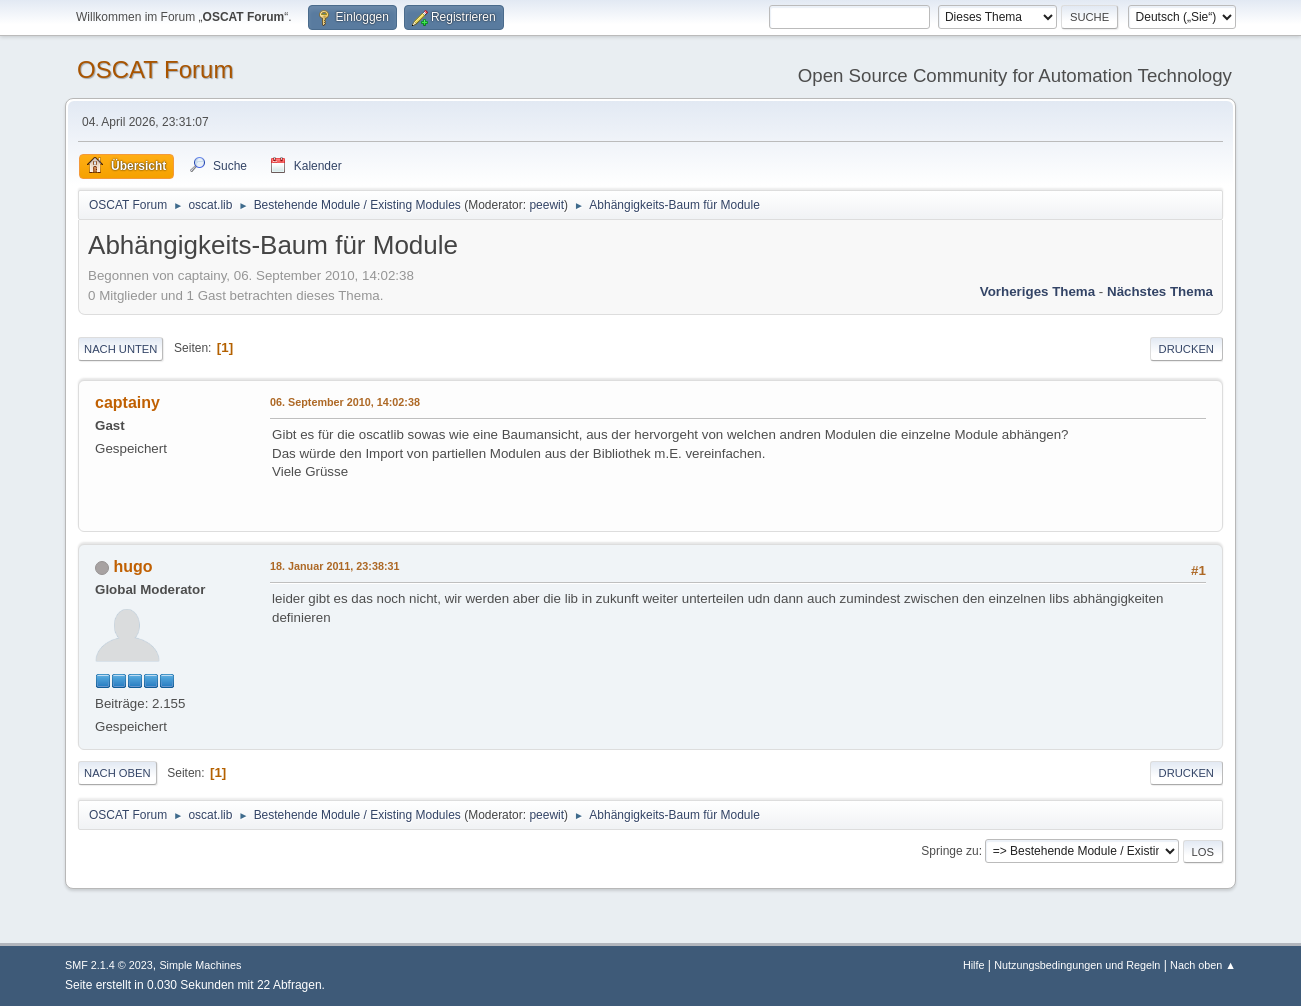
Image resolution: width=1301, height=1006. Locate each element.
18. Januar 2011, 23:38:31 (334, 566)
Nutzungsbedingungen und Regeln (1077, 965)
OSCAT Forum (155, 69)
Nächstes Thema (1160, 291)
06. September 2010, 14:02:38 (345, 402)
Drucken (1186, 349)
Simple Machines (200, 965)
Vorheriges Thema (1037, 291)
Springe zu (949, 851)
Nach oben (117, 773)
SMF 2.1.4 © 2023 (109, 965)
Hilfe (974, 965)
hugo (133, 566)
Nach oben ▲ (1203, 965)
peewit (546, 205)
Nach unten (120, 349)
